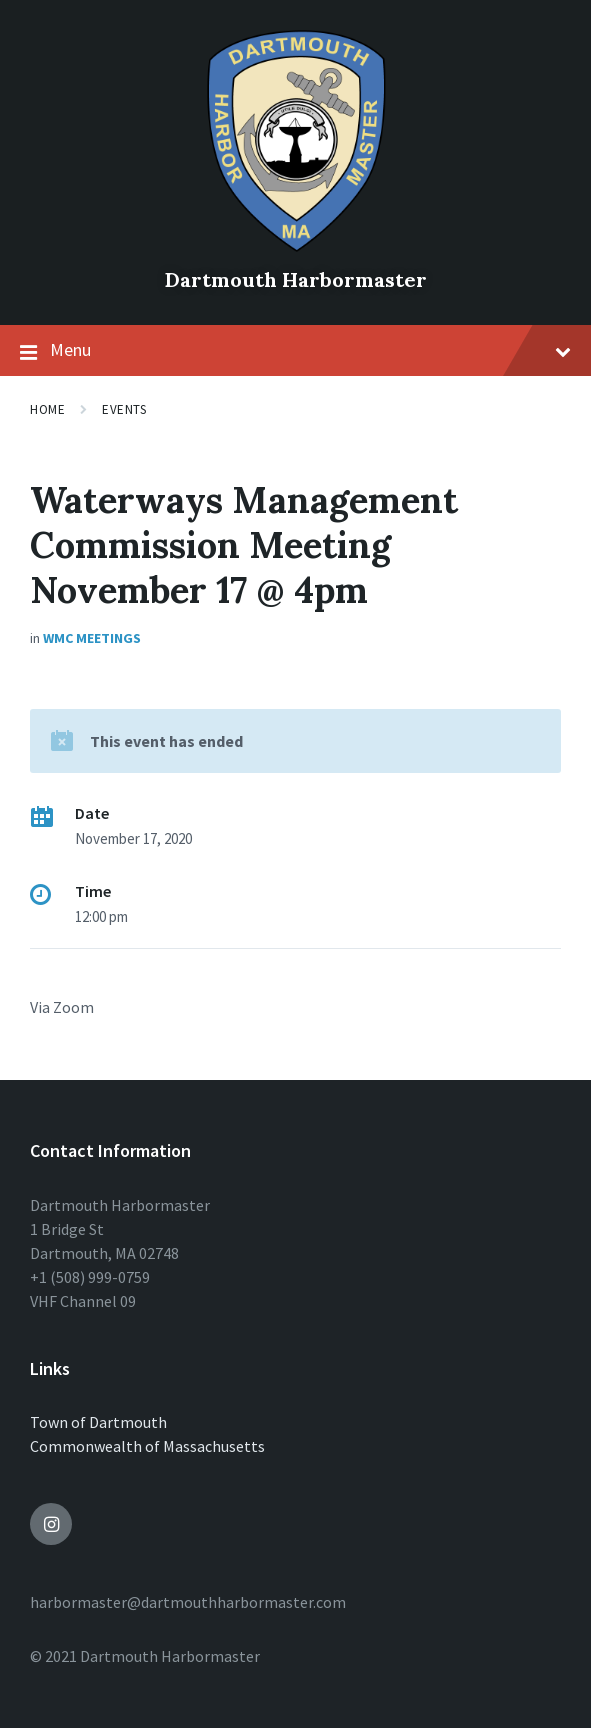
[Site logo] (296, 246)
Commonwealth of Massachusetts (147, 1446)
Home (47, 409)
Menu (295, 351)
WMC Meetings (92, 638)
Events (124, 409)
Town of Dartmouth (98, 1422)
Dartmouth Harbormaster (296, 279)
